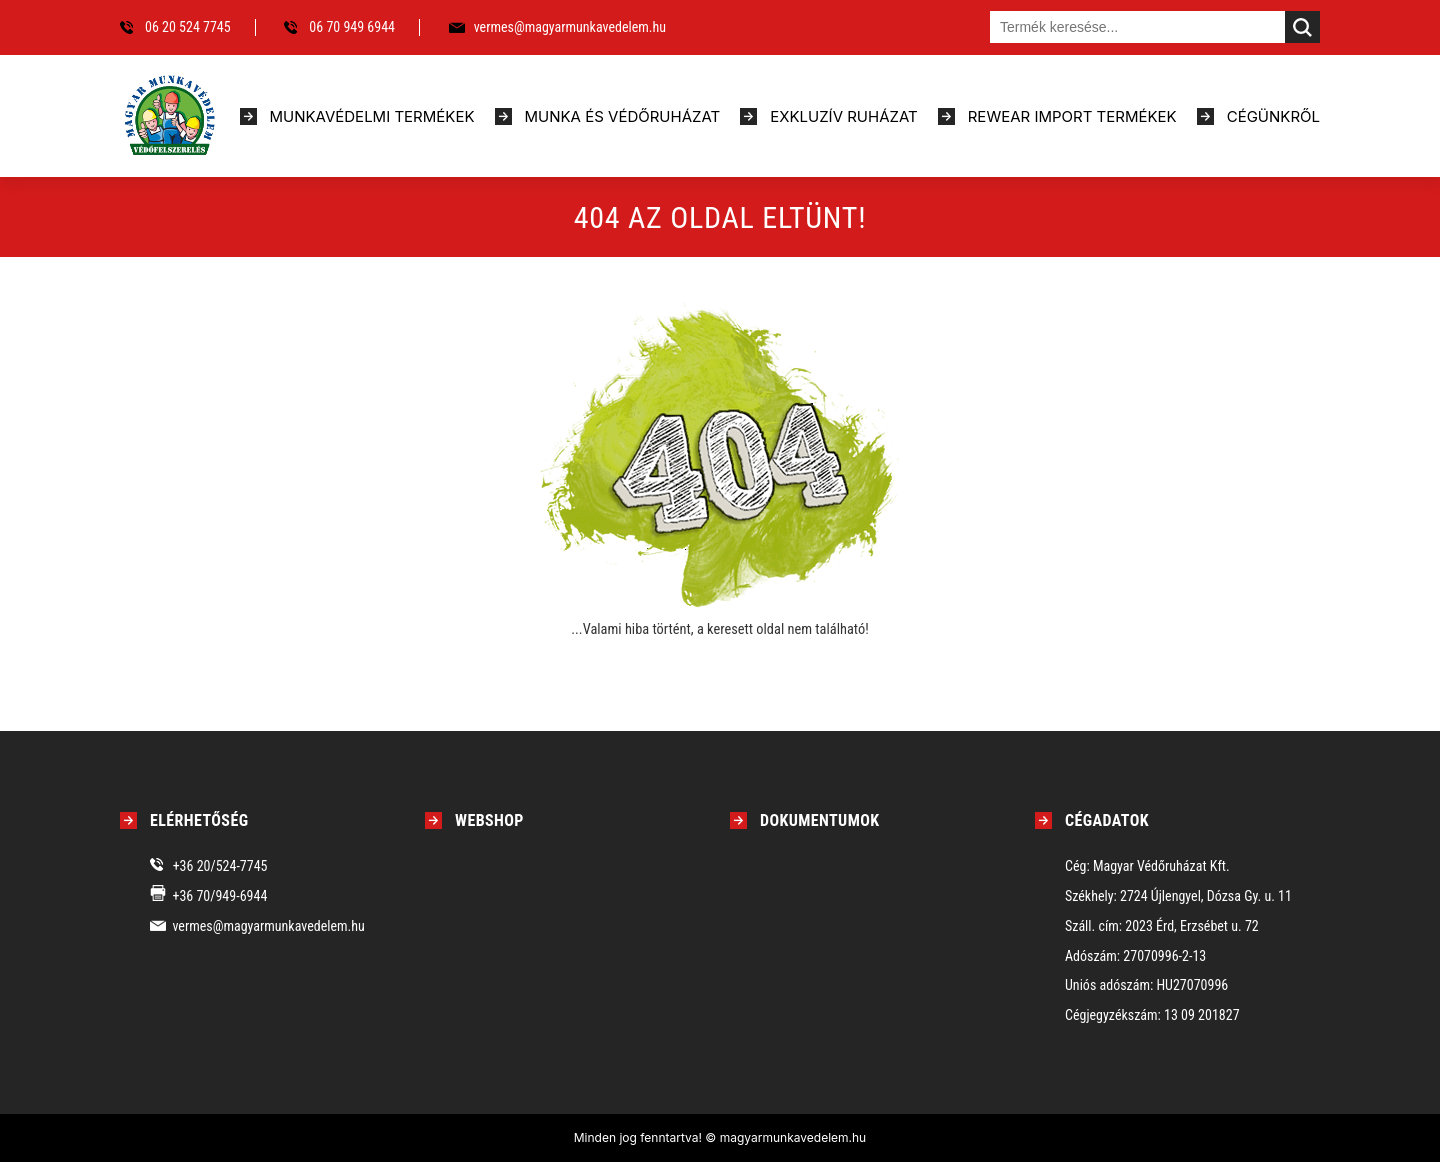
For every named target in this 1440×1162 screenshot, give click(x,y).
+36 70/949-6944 (219, 896)
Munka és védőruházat (623, 116)
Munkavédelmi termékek (372, 116)
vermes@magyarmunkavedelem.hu (570, 27)
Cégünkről (1273, 116)
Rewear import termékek (1072, 116)
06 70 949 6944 (352, 27)
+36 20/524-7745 (220, 866)
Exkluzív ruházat (844, 116)
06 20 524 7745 (188, 27)
